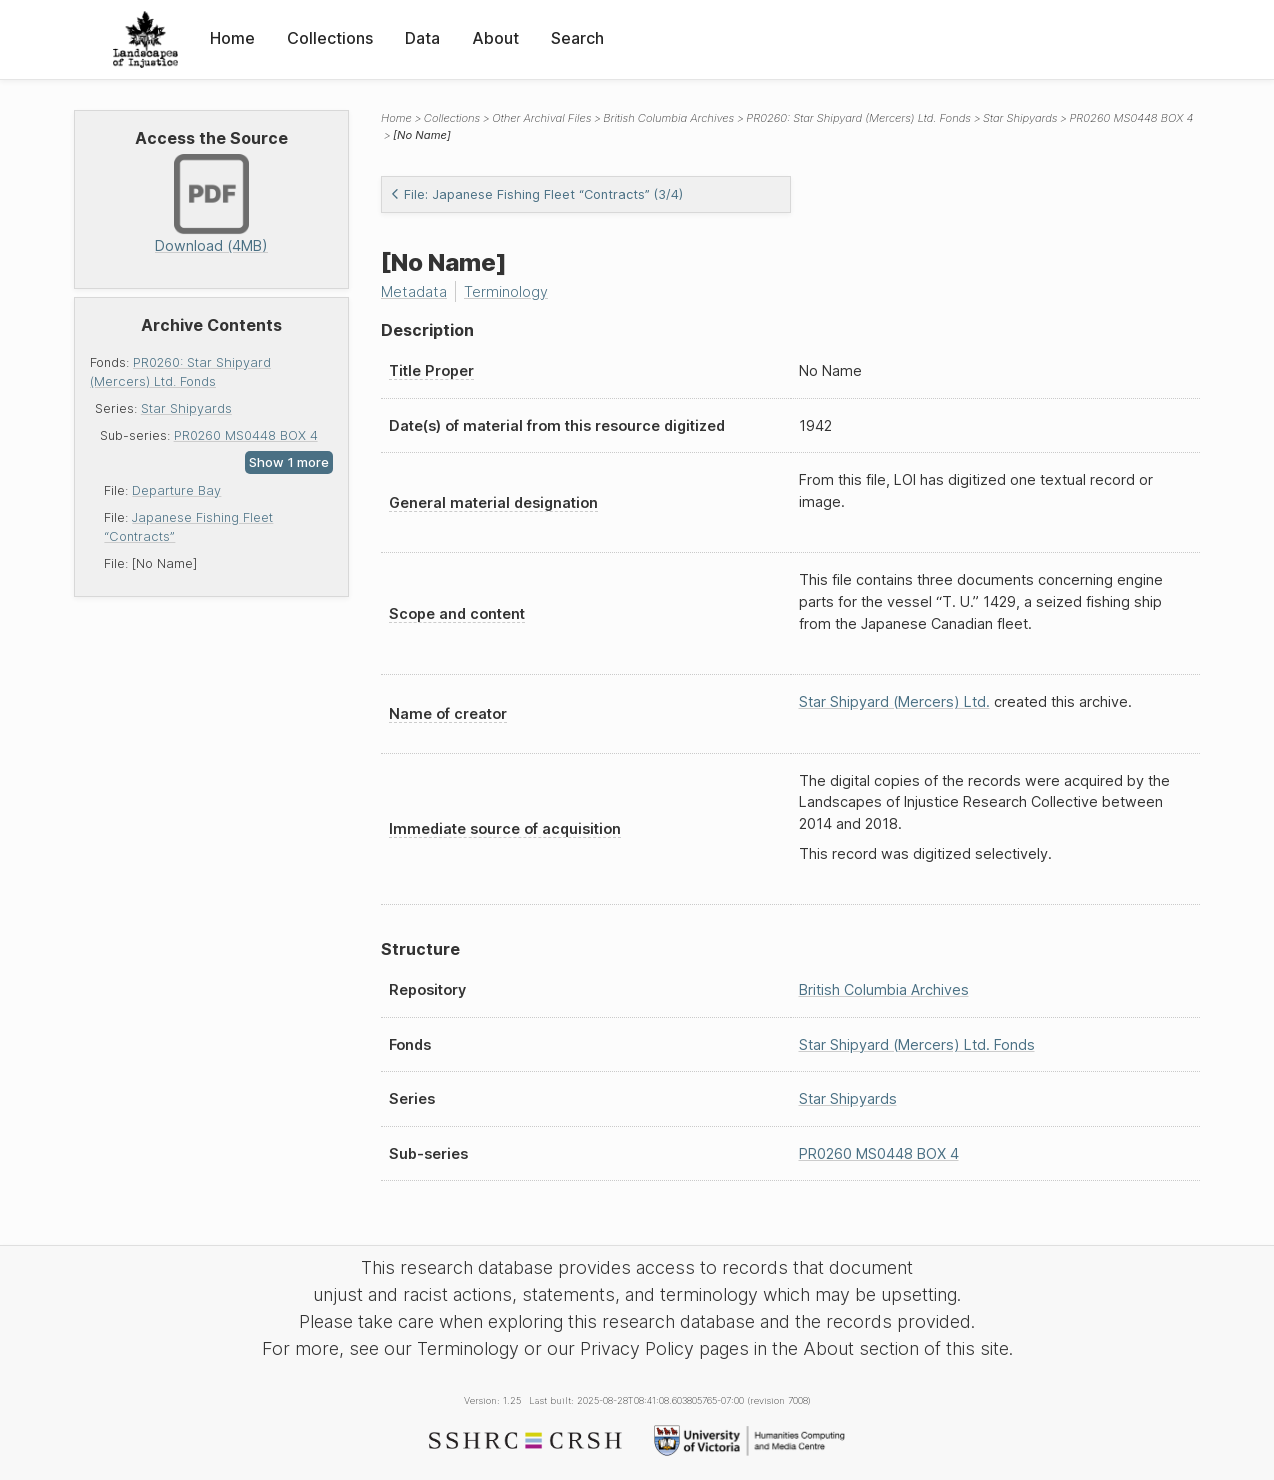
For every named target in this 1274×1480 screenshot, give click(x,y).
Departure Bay (176, 490)
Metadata (414, 291)
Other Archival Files (541, 118)
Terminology (506, 291)
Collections (330, 38)
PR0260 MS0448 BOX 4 (246, 435)
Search (577, 38)
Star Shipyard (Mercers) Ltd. (894, 701)
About (495, 38)
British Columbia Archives (668, 118)
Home (232, 38)
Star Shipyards (186, 408)
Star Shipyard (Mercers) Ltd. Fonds (917, 1044)
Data (422, 38)
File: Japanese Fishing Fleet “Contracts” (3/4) (536, 194)
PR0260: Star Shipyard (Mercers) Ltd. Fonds (858, 118)
